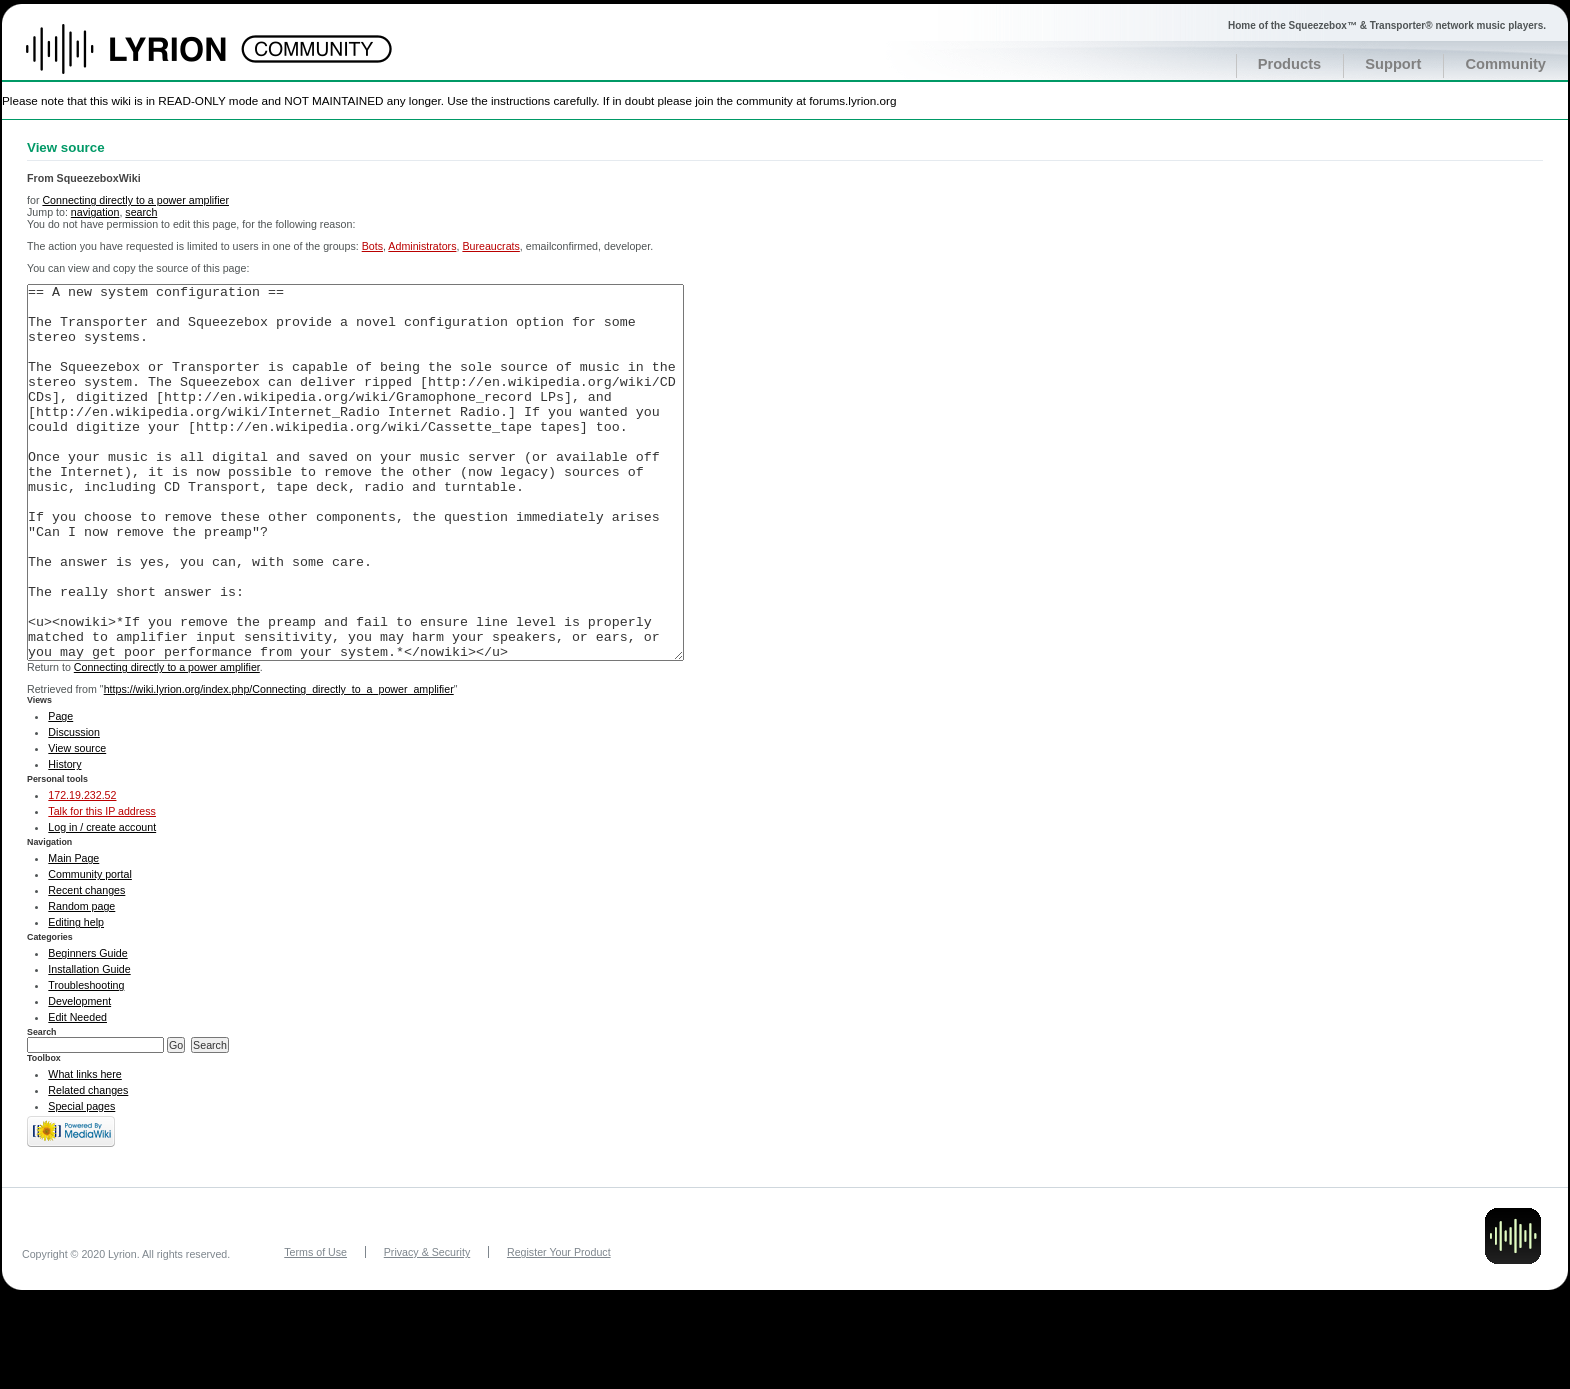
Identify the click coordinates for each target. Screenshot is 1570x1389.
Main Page (73, 933)
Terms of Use (315, 1327)
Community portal (90, 949)
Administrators (422, 246)
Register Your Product (559, 1327)
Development (79, 1076)
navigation (95, 212)
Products (1290, 64)
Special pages (81, 1181)
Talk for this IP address (102, 886)
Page (60, 791)
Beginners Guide (87, 1028)
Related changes (88, 1165)
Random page (81, 981)
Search (42, 1107)
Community (1505, 64)
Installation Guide (89, 1044)
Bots (372, 246)
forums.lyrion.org (852, 100)
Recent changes (86, 965)
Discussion (74, 807)
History (64, 839)
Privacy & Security (427, 1327)
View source (77, 823)
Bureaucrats (490, 246)
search (141, 212)
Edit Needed (77, 1092)
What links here (84, 1149)
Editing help (76, 997)
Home (147, 59)
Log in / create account (102, 902)
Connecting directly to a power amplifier (135, 200)
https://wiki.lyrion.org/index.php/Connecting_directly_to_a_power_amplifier (279, 764)
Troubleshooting (86, 1060)
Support (1393, 64)
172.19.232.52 (82, 870)
